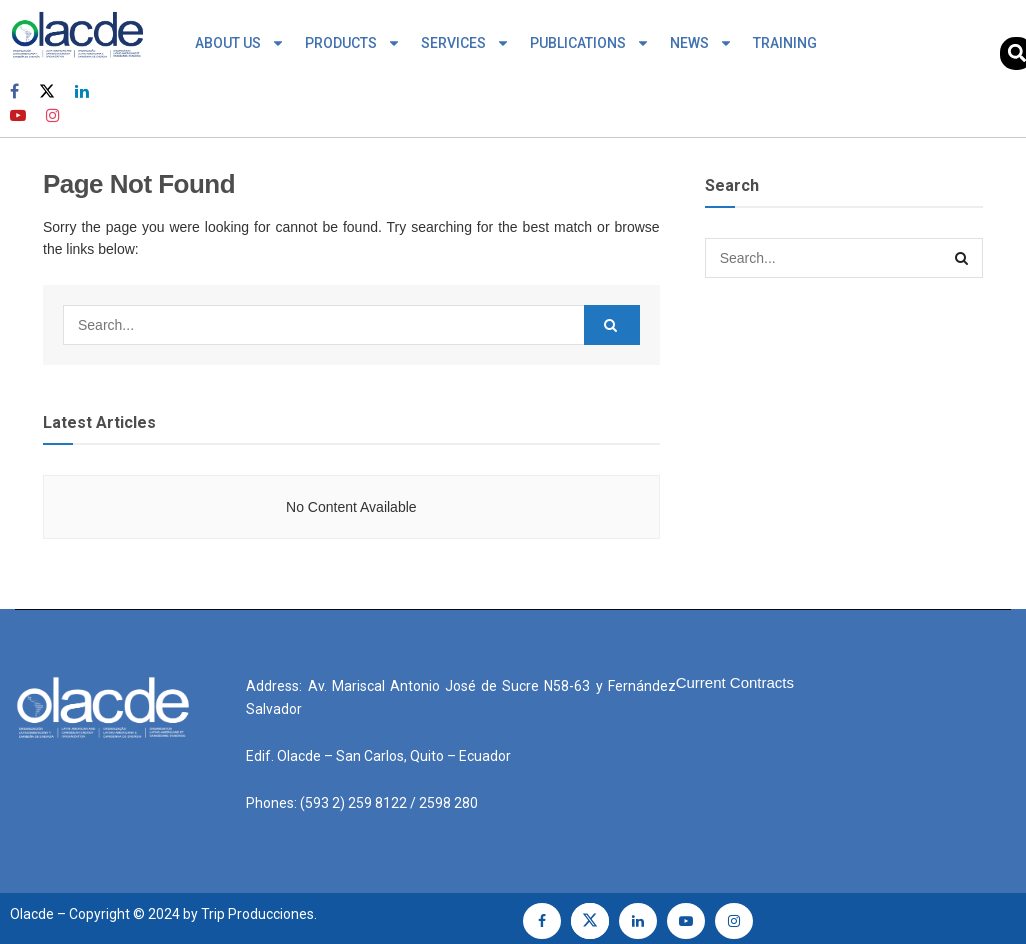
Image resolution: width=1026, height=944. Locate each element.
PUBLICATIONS (590, 43)
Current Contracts (735, 682)
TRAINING (785, 43)
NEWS (701, 43)
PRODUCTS (353, 43)
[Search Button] (612, 325)
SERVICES (465, 43)
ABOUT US (240, 43)
